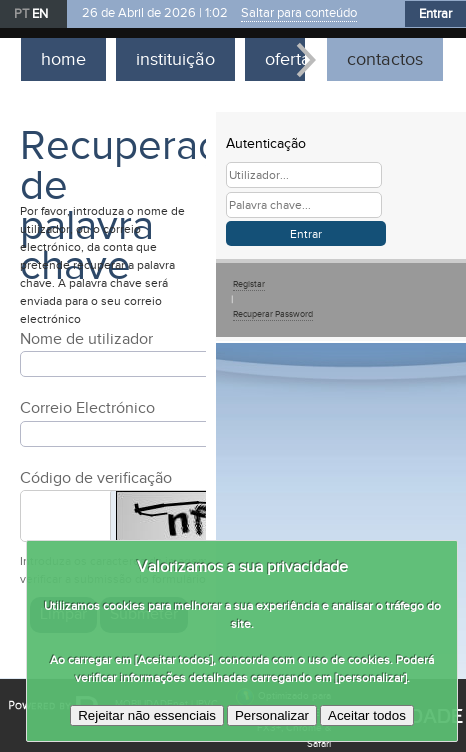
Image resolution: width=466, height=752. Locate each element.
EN (40, 14)
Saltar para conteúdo (299, 13)
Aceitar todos (367, 715)
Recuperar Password (273, 314)
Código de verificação (96, 478)
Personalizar (272, 715)
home (63, 59)
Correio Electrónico (87, 408)
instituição (175, 59)
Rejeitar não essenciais (147, 715)
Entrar (435, 14)
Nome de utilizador (86, 339)
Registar (249, 284)
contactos (385, 59)
